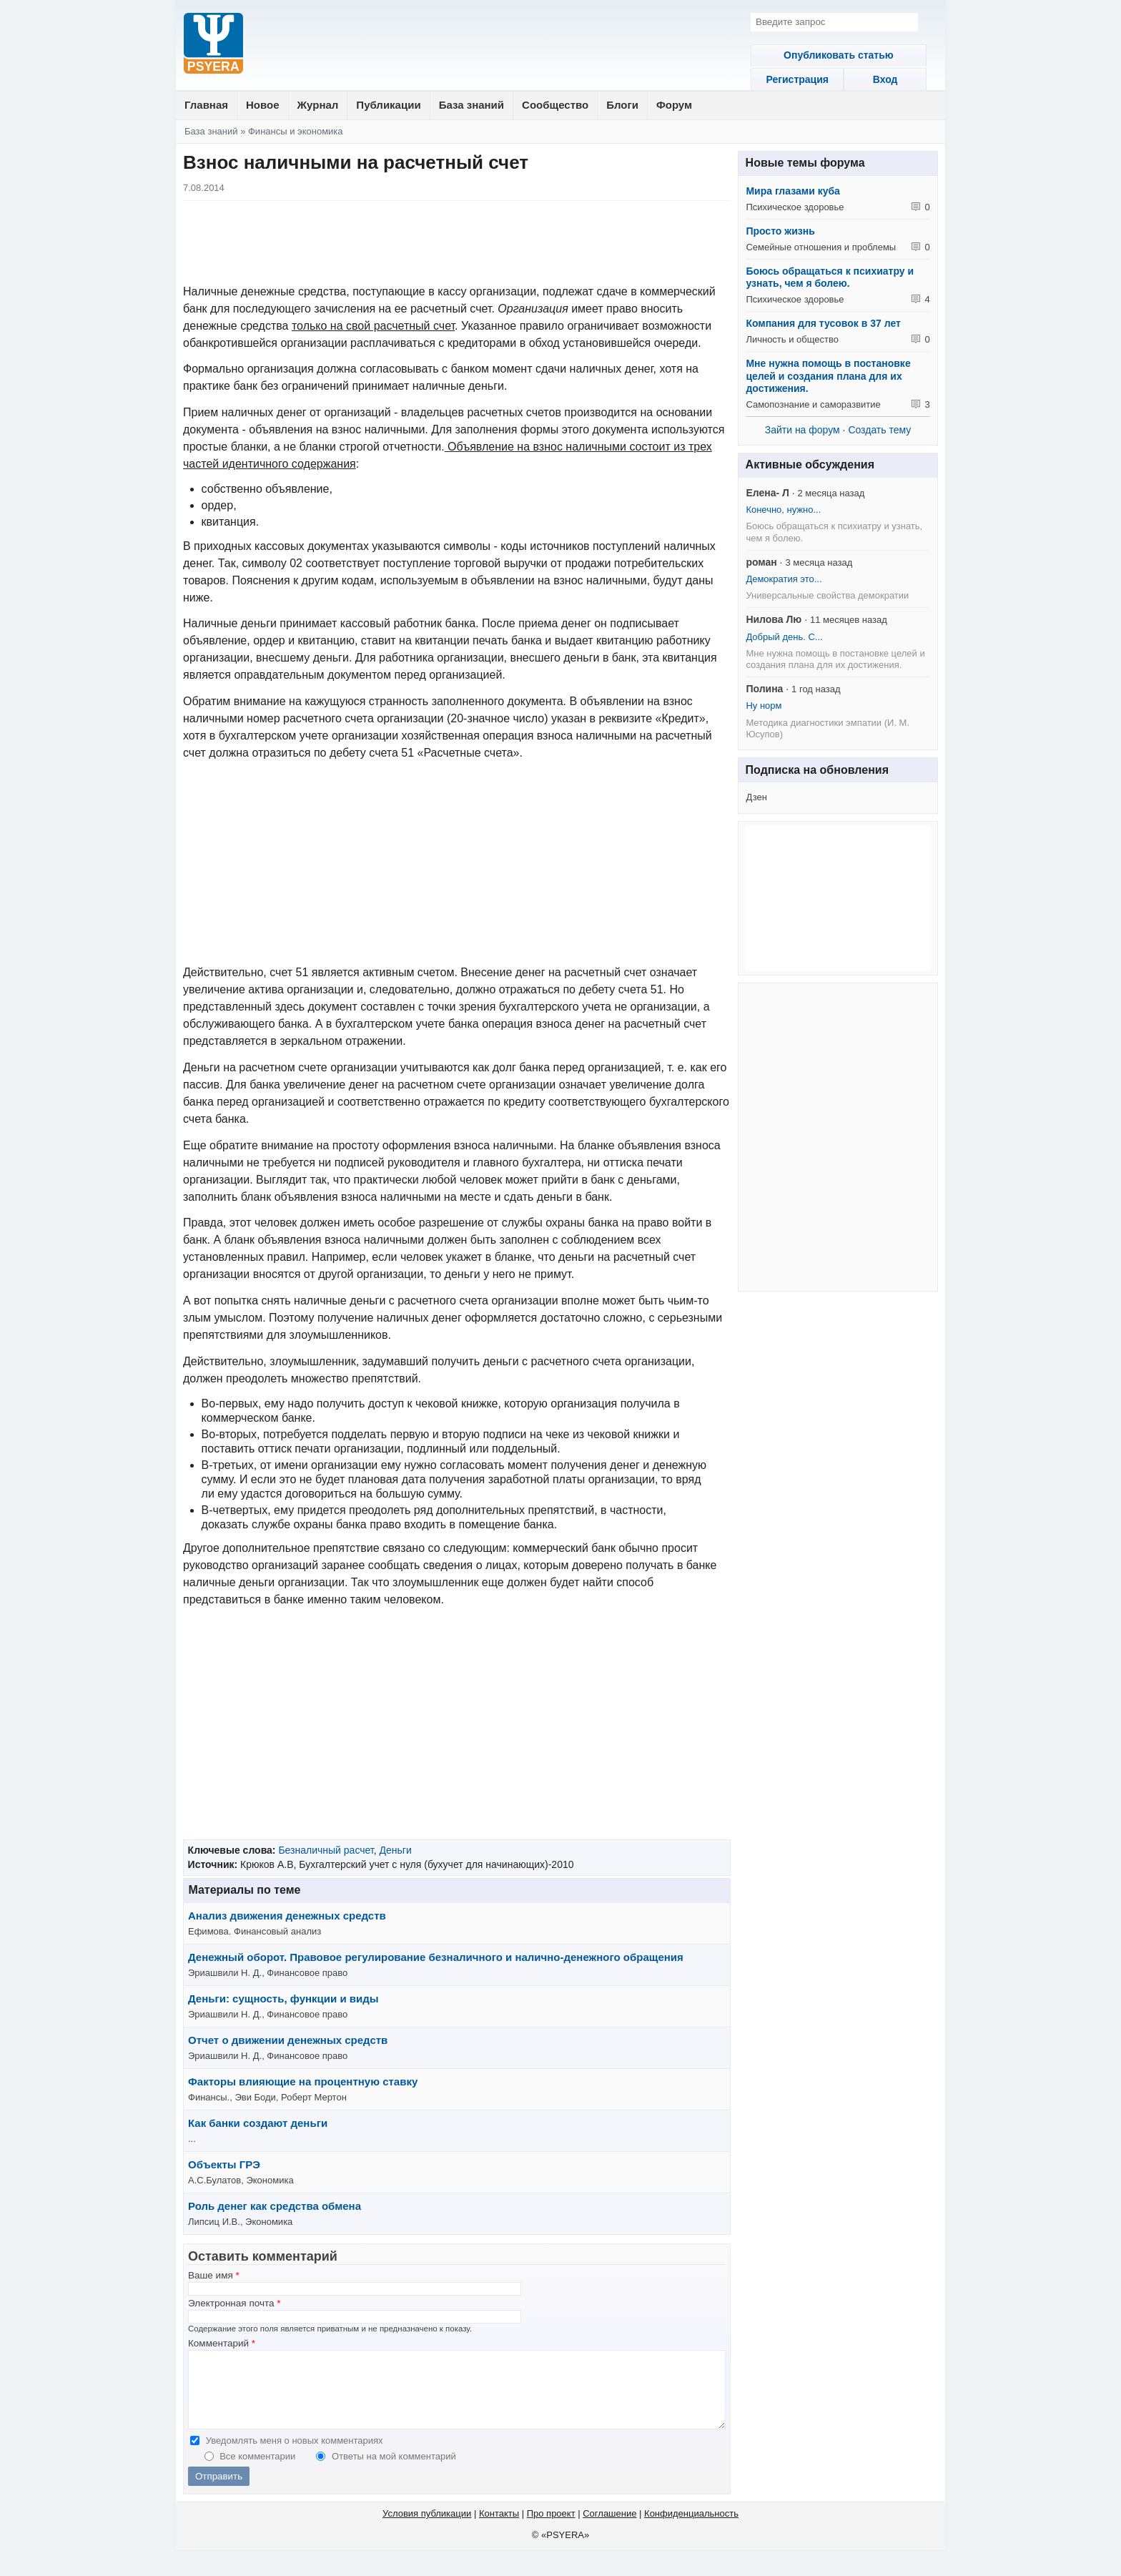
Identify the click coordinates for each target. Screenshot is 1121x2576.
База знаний (471, 105)
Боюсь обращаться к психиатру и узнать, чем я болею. (830, 277)
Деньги (395, 1850)
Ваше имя (213, 2275)
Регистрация (787, 79)
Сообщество (555, 105)
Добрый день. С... (784, 636)
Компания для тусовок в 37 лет (823, 323)
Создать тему (879, 430)
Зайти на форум (802, 430)
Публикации (388, 105)
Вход (888, 79)
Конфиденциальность (691, 2528)
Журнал (318, 105)
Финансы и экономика (295, 131)
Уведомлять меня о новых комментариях (294, 2455)
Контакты (499, 2528)
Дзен (756, 797)
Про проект (551, 2528)
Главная (206, 105)
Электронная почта (234, 2303)
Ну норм (763, 705)
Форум (674, 105)
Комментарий (221, 2343)
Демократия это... (783, 579)
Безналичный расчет (325, 1850)
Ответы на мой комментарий (394, 2471)
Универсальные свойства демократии (827, 595)
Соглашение (609, 2528)
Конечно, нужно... (783, 509)
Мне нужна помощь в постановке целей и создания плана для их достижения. (828, 376)
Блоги (622, 105)
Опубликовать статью (838, 55)
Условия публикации (426, 2528)
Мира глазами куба (792, 191)
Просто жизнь (780, 231)
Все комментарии (258, 2471)
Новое (263, 105)
